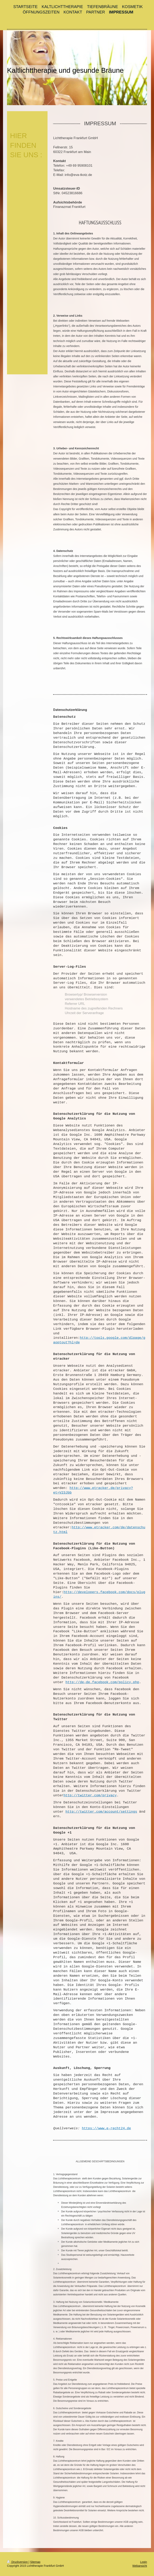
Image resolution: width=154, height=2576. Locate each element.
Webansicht (139, 2565)
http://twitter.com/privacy (90, 1795)
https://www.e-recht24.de (106, 2128)
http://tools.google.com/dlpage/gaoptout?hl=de (99, 1340)
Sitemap (35, 2562)
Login (143, 2562)
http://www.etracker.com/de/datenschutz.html (99, 1529)
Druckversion (17, 2562)
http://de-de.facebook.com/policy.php (102, 1682)
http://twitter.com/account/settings (101, 1811)
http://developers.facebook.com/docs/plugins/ (99, 1594)
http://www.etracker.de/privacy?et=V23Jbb (93, 1490)
